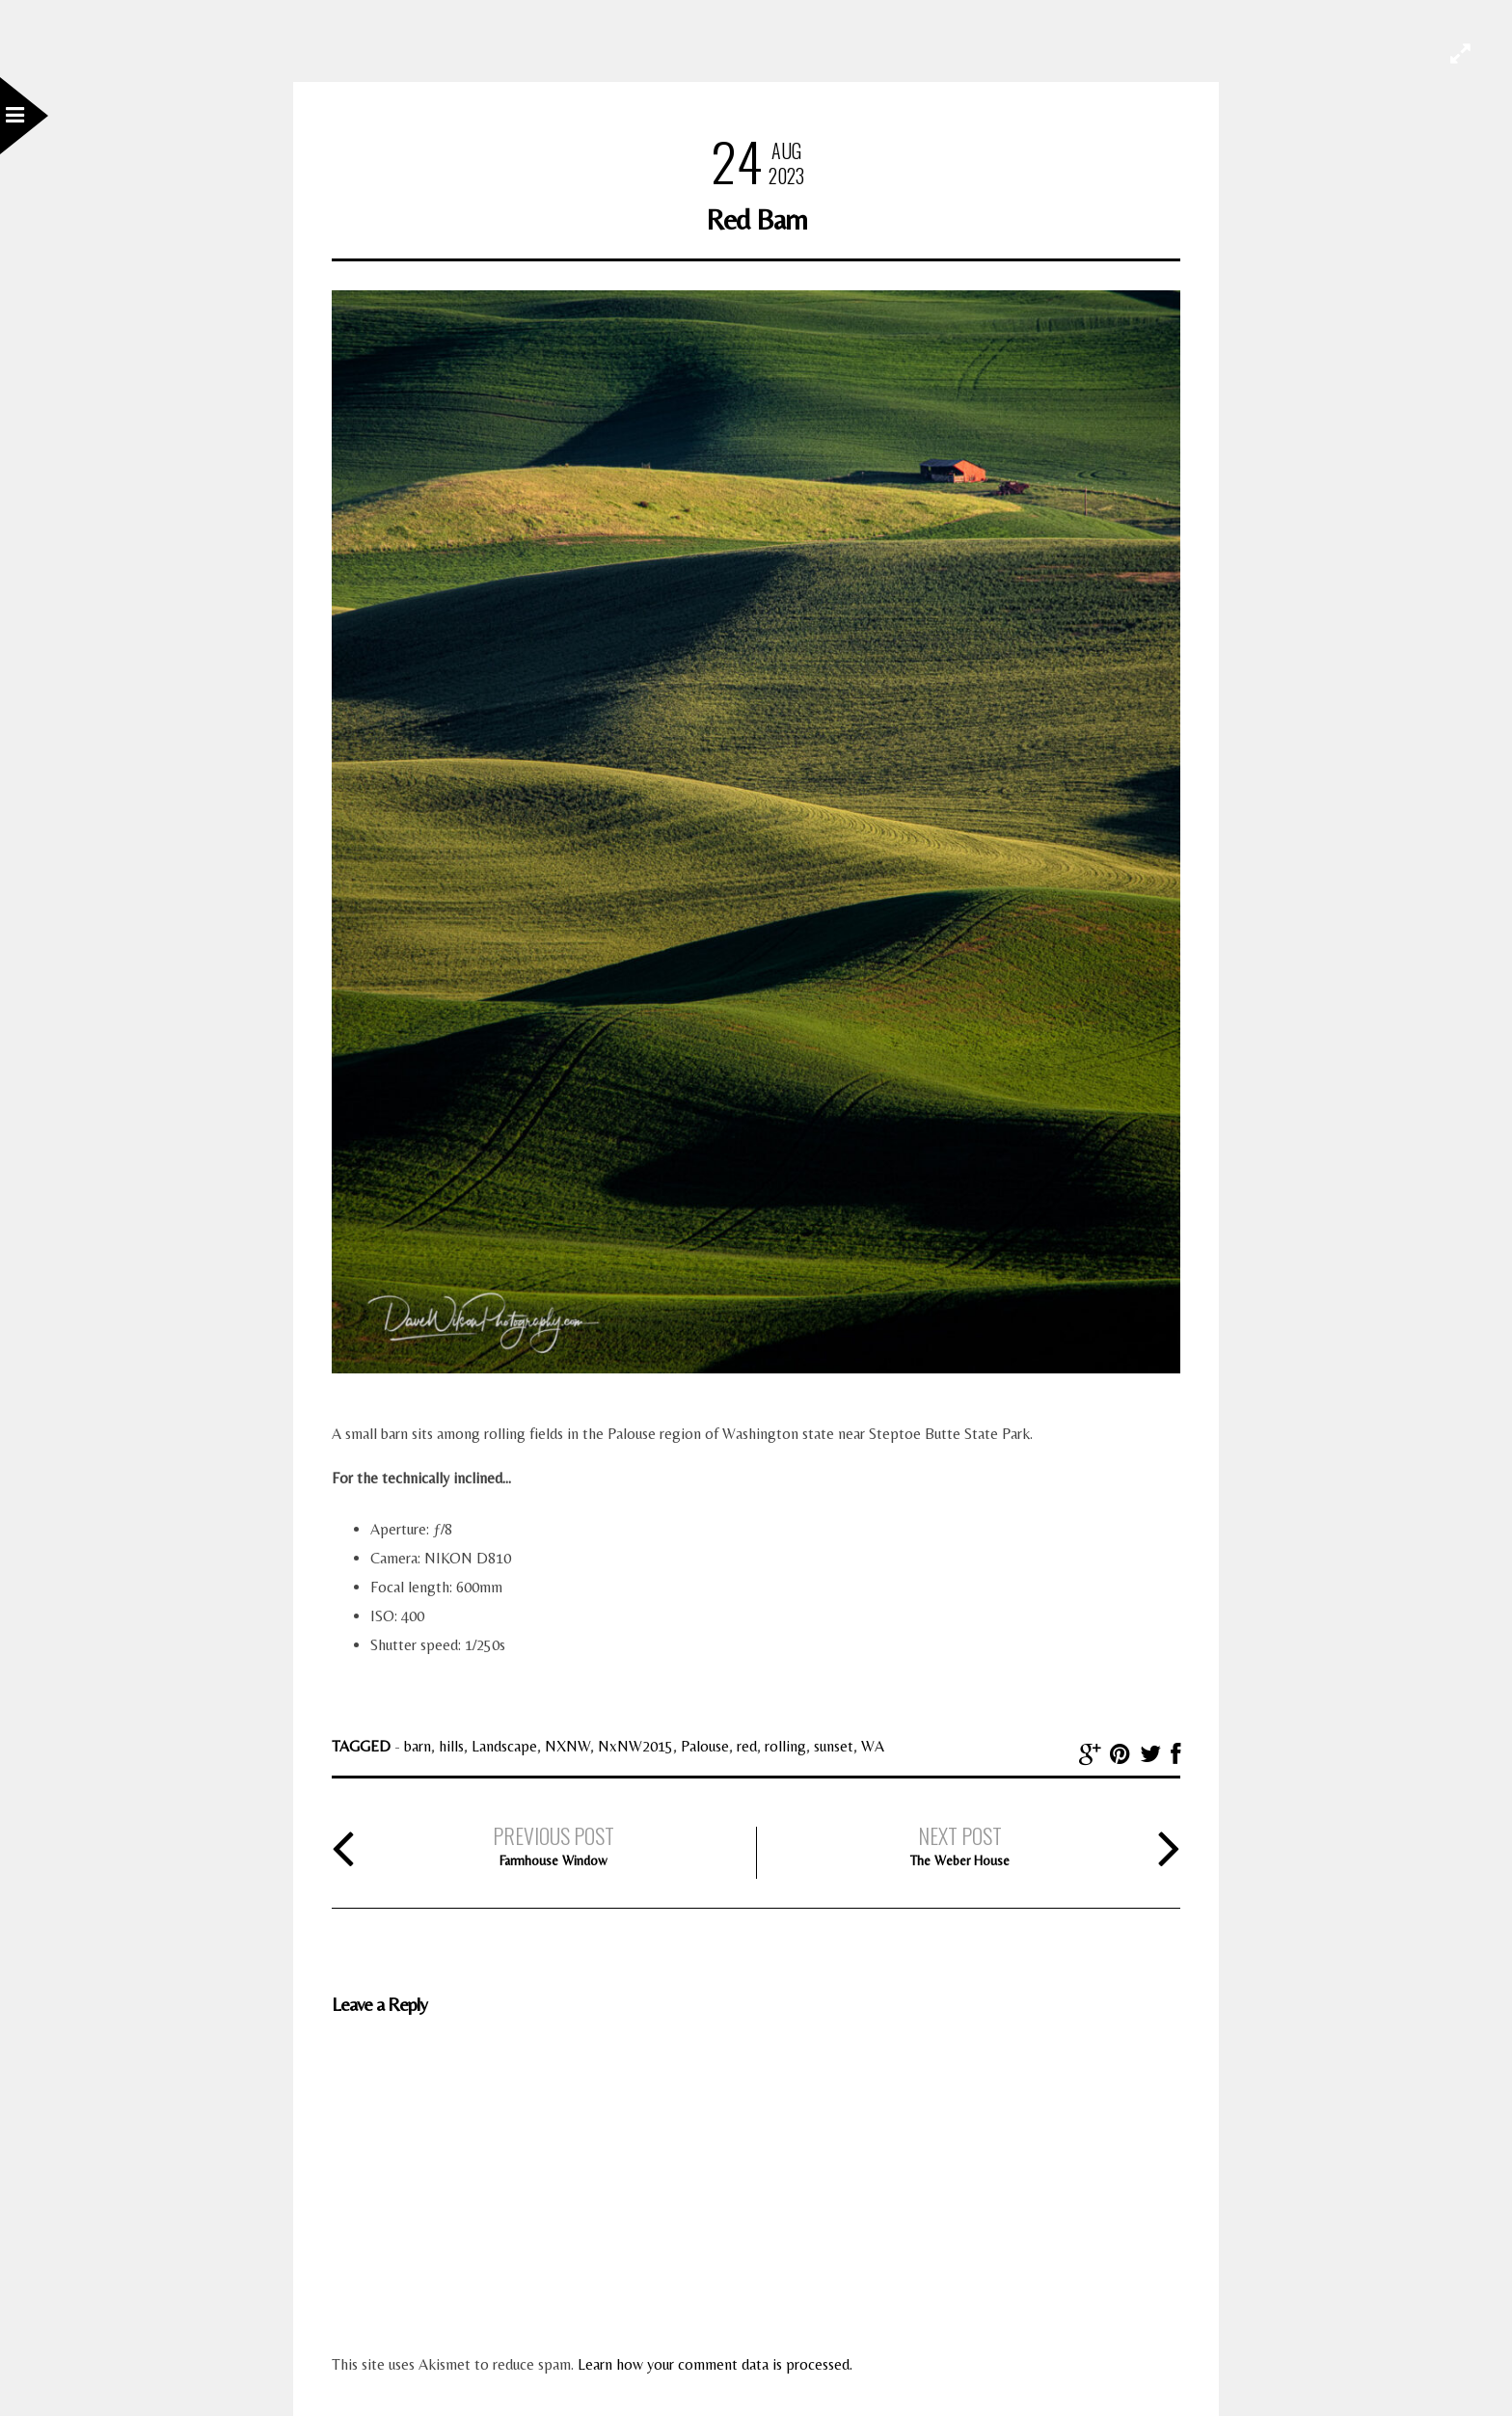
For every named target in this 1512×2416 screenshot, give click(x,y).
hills (451, 1746)
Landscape (504, 1746)
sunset (833, 1746)
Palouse (705, 1746)
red (747, 1746)
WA (872, 1746)
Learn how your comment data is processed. (715, 2364)
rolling (785, 1746)
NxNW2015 (635, 1746)
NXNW (567, 1746)
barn (417, 1746)
